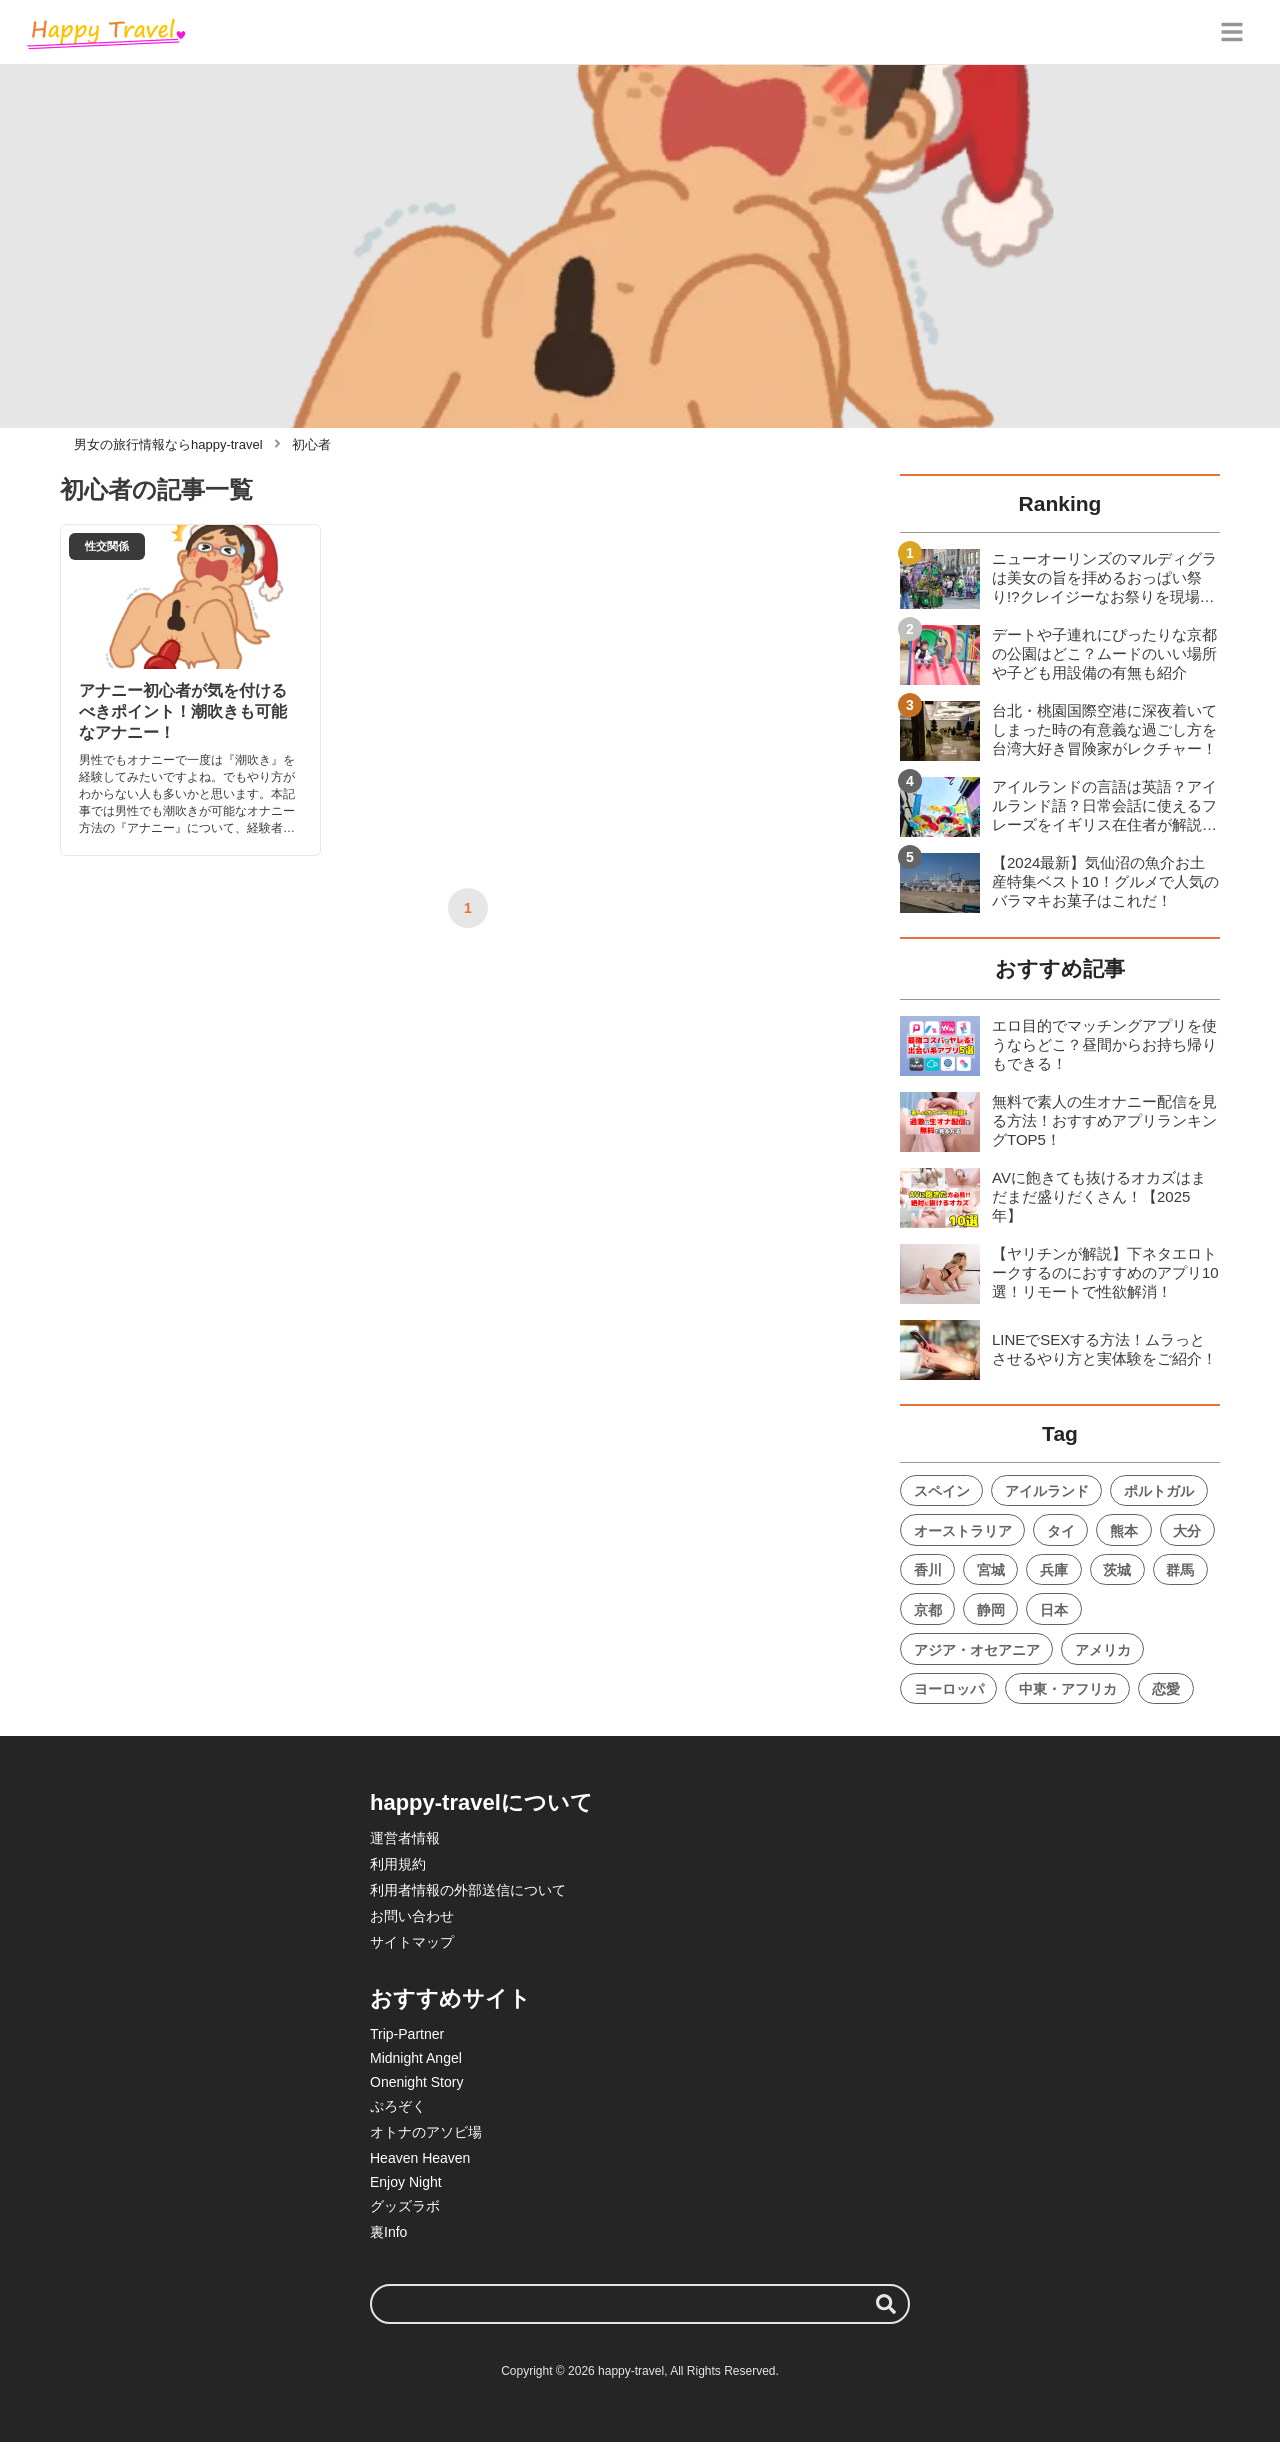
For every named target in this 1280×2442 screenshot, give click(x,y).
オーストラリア (963, 1531)
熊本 (1124, 1531)
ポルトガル (1159, 1491)
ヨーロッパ (949, 1689)
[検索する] (886, 2304)
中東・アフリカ (1068, 1689)
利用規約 (398, 1864)
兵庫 (1054, 1570)
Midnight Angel (416, 2058)
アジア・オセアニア (977, 1650)
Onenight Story (416, 2082)
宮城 (991, 1570)
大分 (1187, 1531)
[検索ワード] (640, 2304)
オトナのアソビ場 (426, 2132)
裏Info (388, 2232)
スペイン (942, 1491)
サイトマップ (412, 1942)
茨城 (1117, 1570)
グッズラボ (405, 2206)
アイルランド (1047, 1491)
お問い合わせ (412, 1916)
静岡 (991, 1610)
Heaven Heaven (420, 2158)
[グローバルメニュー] (1232, 32)
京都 (928, 1610)
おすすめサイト (450, 1998)
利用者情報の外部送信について (468, 1890)
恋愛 (1166, 1689)
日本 (1054, 1610)
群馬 (1180, 1570)
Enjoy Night (406, 2182)
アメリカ (1103, 1650)
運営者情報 (405, 1838)
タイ (1061, 1531)
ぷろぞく (398, 2106)
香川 (928, 1570)
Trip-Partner (407, 2034)
